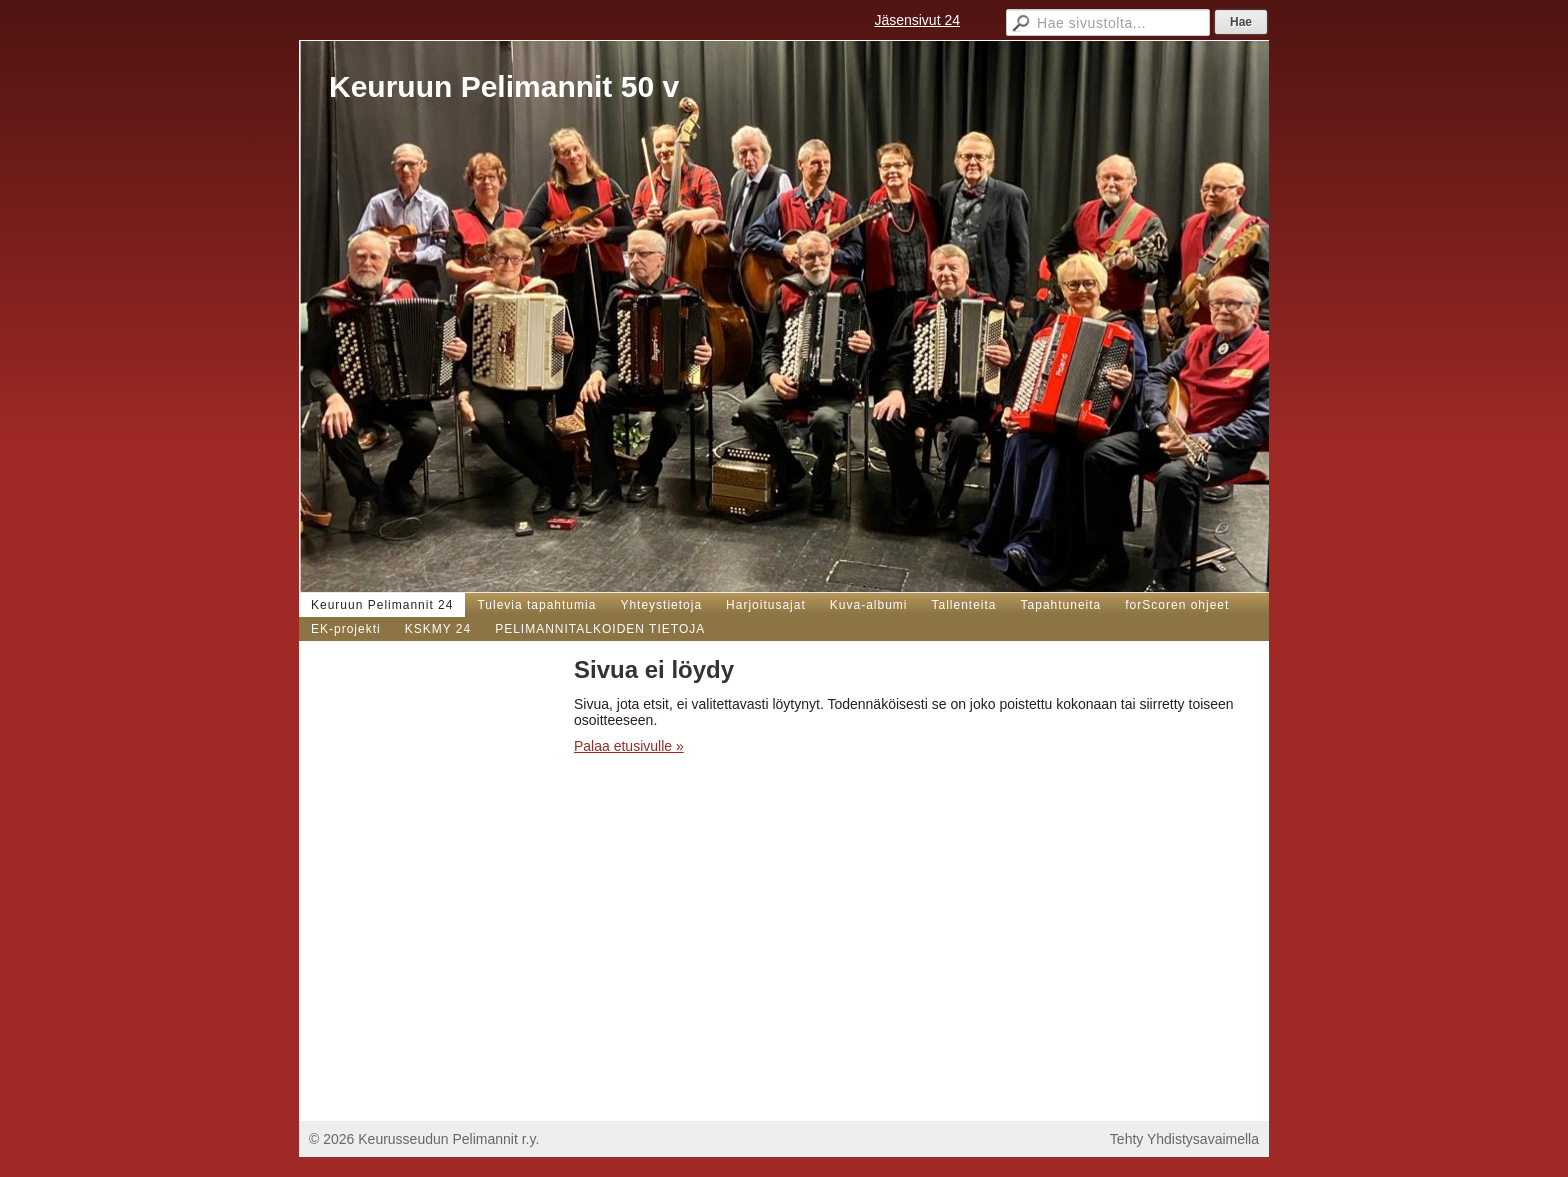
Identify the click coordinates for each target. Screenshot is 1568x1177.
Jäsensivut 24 (917, 20)
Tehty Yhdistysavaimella (1184, 1139)
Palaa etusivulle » (629, 746)
